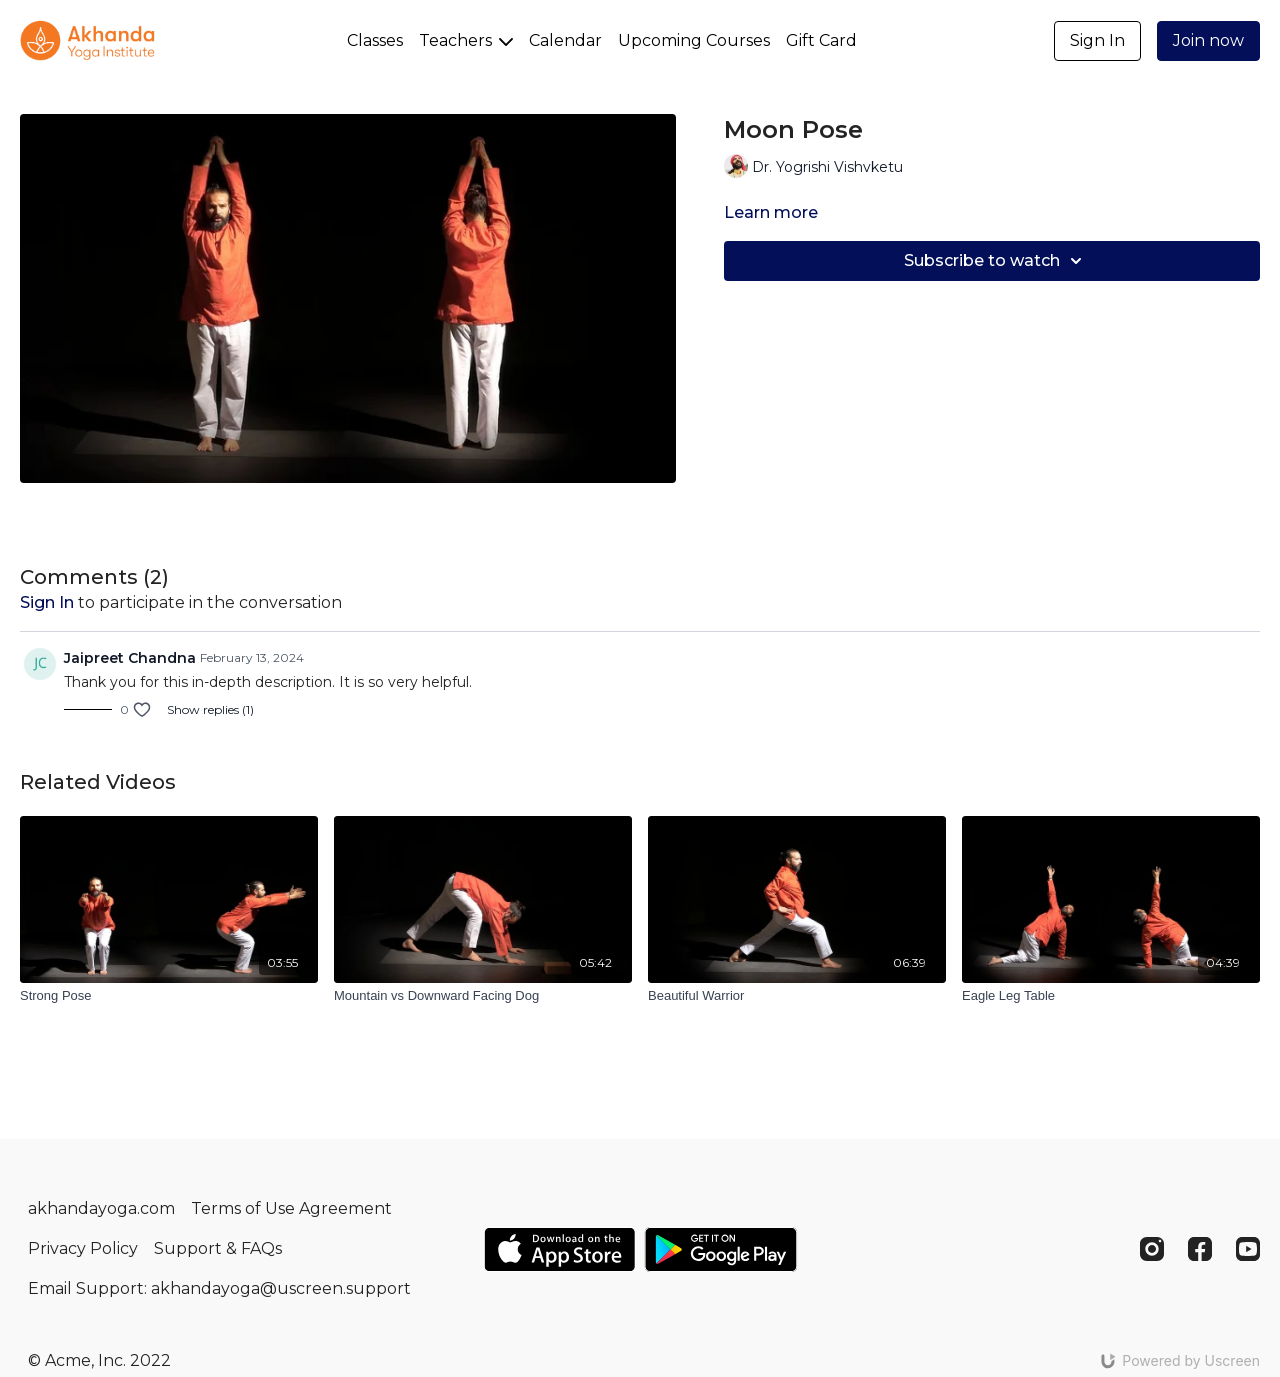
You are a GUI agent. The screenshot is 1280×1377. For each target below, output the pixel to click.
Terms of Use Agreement (291, 1208)
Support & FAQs (218, 1248)
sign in (47, 602)
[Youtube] (1248, 1249)
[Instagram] (1152, 1249)
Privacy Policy (83, 1248)
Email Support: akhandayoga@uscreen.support (219, 1288)
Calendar (565, 40)
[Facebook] (1200, 1249)
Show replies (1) (210, 709)
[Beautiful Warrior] (797, 996)
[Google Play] (721, 1249)
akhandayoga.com (101, 1208)
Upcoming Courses (694, 40)
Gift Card (821, 40)
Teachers (466, 40)
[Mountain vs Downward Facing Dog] (483, 996)
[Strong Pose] (169, 996)
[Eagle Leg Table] (1111, 996)
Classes (375, 40)
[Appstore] (559, 1249)
